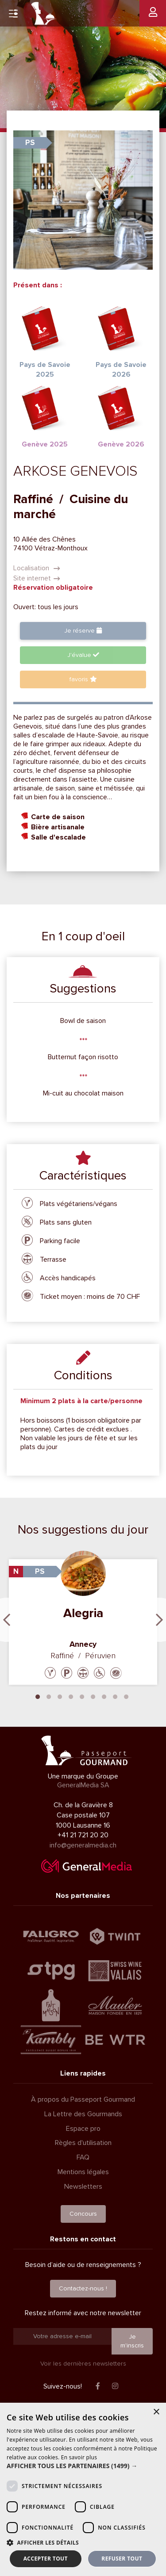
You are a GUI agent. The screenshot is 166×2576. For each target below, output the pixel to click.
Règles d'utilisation (83, 2142)
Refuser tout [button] (121, 2558)
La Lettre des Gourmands (83, 2114)
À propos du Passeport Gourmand (83, 2099)
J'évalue (83, 655)
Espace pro (83, 2128)
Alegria (83, 1613)
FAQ (83, 2157)
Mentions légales (83, 2172)
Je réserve (83, 630)
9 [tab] (126, 1695)
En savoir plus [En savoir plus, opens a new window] (79, 2457)
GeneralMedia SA (83, 1785)
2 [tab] (48, 1695)
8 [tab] (115, 1695)
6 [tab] (93, 1695)
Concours (83, 2213)
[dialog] (83, 2489)
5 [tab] (81, 1695)
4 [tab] (70, 1695)
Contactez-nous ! (83, 2288)
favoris (83, 679)
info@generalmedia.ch (83, 1845)
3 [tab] (59, 1695)
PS (30, 142)
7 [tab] (104, 1695)
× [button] (156, 2412)
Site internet (36, 578)
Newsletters (83, 2186)
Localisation (36, 568)
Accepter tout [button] (45, 2558)
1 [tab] (37, 1695)
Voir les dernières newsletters (83, 2363)
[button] (83, 2466)
